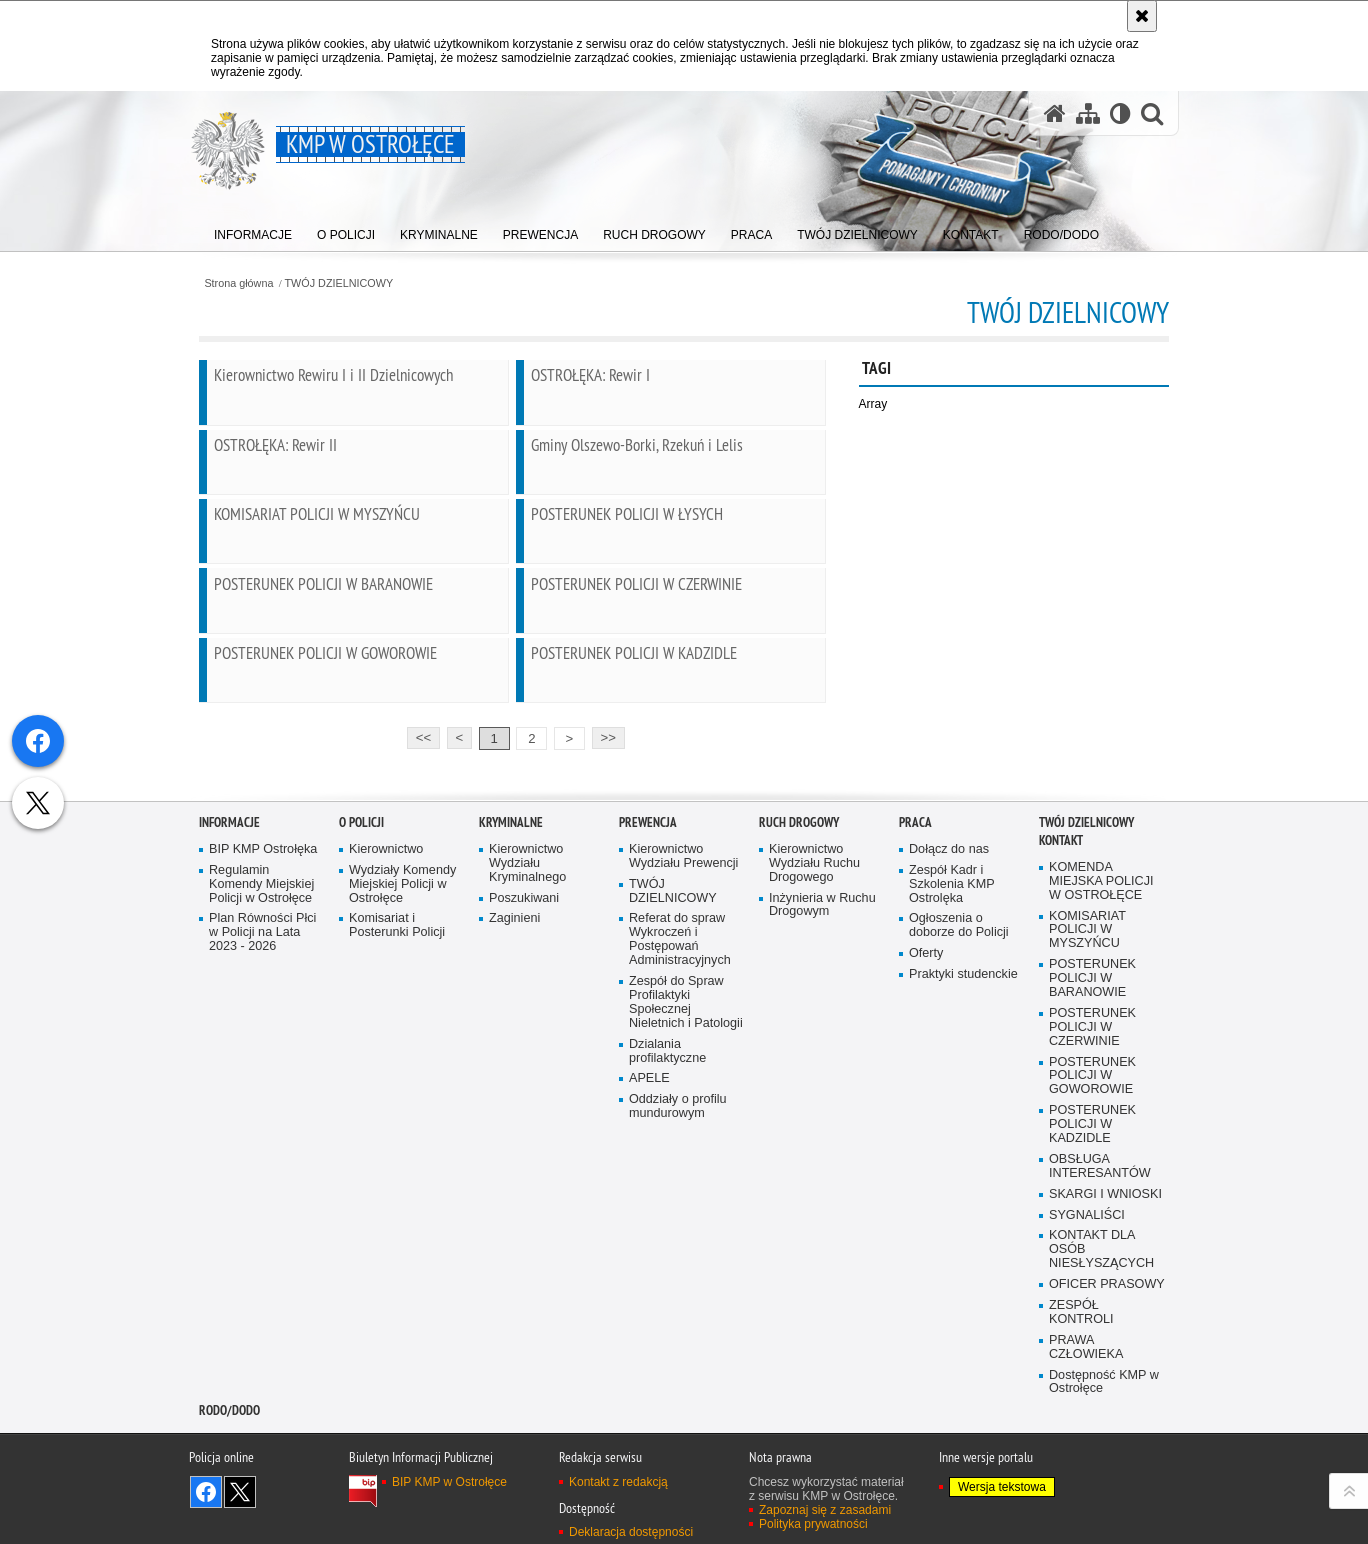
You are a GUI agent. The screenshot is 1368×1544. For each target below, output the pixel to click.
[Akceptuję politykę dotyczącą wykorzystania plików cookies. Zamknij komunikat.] (1142, 16)
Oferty (926, 1192)
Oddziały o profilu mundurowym (678, 1345)
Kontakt (1061, 1078)
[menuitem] (253, 230)
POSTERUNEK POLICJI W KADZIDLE (1092, 1363)
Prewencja (648, 1060)
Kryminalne (511, 1060)
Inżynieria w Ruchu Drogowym (822, 1143)
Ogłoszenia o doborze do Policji (959, 1164)
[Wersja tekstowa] (1120, 113)
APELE (649, 1317)
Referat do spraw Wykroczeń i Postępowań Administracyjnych (680, 1178)
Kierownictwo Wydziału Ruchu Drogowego (814, 1101)
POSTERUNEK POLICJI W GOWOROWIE (1092, 1314)
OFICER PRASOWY (1107, 1523)
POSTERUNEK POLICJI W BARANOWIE (1092, 1217)
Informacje (229, 1060)
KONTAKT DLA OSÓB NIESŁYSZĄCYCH (1101, 1488)
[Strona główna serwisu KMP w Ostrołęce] (1055, 113)
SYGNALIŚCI (1087, 1453)
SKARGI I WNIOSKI (1105, 1432)
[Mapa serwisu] (1088, 113)
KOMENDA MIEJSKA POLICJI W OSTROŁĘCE (1101, 1119)
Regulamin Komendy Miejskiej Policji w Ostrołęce (261, 1122)
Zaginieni (514, 1157)
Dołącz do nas (949, 1087)
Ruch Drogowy (799, 1060)
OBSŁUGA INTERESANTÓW (1100, 1404)
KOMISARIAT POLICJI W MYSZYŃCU (1087, 1168)
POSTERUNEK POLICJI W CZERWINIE (1092, 1265)
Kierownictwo (386, 1087)
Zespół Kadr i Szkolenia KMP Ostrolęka (952, 1122)
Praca (915, 1060)
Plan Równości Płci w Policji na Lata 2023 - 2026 (262, 1171)
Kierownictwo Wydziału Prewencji (683, 1094)
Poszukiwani (524, 1136)
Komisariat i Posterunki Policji (397, 1164)
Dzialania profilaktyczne (667, 1289)
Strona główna (238, 283)
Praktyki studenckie (963, 1213)
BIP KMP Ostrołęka (263, 1087)
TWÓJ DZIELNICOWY (339, 283)
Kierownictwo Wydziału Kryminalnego (527, 1101)
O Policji (361, 1060)
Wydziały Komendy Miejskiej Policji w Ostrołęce (402, 1122)
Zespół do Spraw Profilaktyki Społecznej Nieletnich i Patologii (686, 1240)
